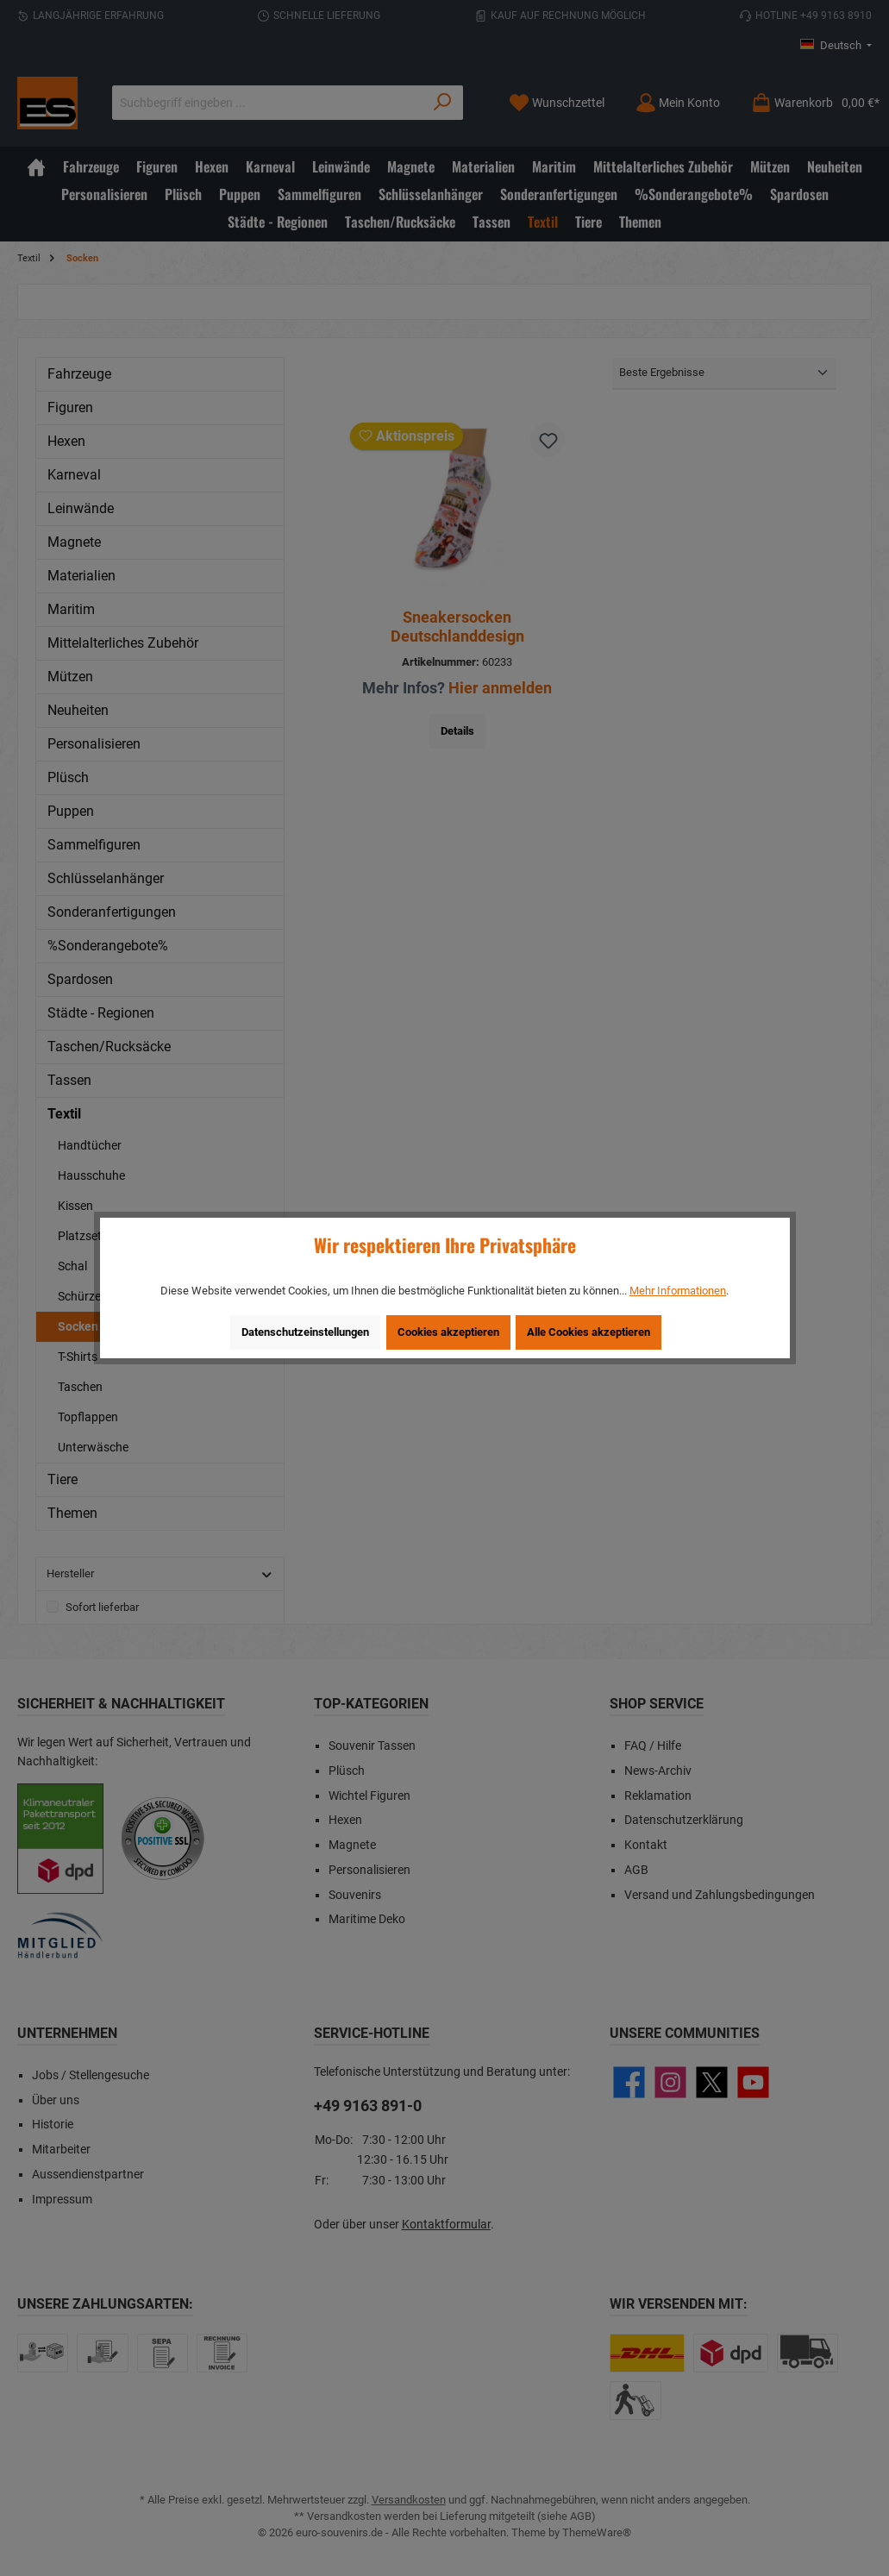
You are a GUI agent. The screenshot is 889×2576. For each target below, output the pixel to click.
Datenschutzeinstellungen (305, 1332)
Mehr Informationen (677, 1290)
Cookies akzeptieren (448, 1332)
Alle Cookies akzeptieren (588, 1332)
